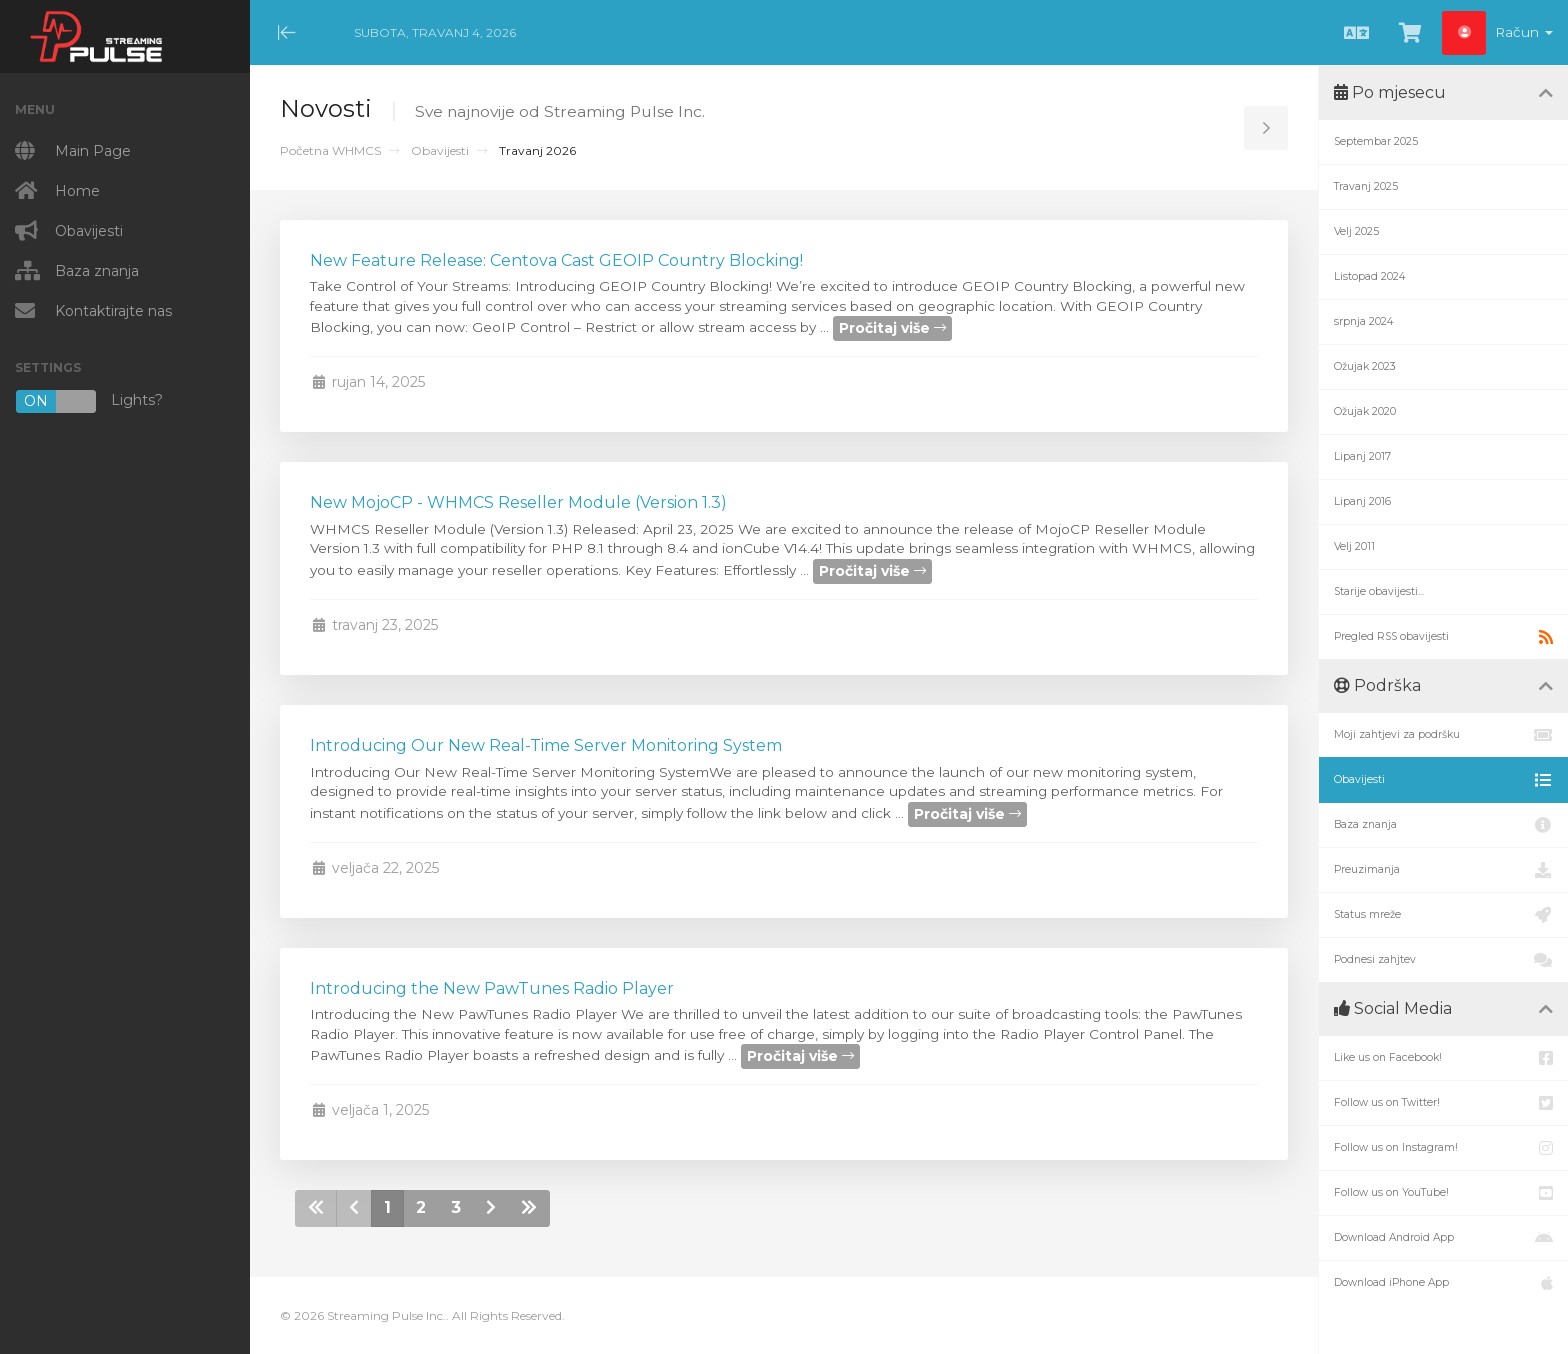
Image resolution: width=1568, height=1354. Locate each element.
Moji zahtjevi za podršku (1443, 735)
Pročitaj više (892, 328)
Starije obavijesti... (1379, 591)
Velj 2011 (1354, 546)
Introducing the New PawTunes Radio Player (492, 988)
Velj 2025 (1356, 231)
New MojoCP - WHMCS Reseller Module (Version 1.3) (518, 502)
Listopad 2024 (1369, 276)
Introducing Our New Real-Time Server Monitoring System (546, 745)
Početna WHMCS (330, 150)
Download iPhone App (1443, 1283)
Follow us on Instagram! (1443, 1148)
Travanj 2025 (1366, 186)
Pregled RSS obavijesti (1443, 637)
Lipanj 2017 (1362, 456)
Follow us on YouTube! (1443, 1193)
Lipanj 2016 (1362, 501)
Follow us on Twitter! (1443, 1103)
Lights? (89, 401)
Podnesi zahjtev (1443, 960)
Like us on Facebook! (1443, 1058)
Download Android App (1443, 1238)
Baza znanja (1443, 825)
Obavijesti (440, 150)
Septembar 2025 (1376, 141)
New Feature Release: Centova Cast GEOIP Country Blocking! (556, 260)
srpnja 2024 (1363, 321)
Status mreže (1443, 915)
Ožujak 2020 (1365, 411)
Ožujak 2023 (1365, 366)
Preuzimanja (1443, 870)
